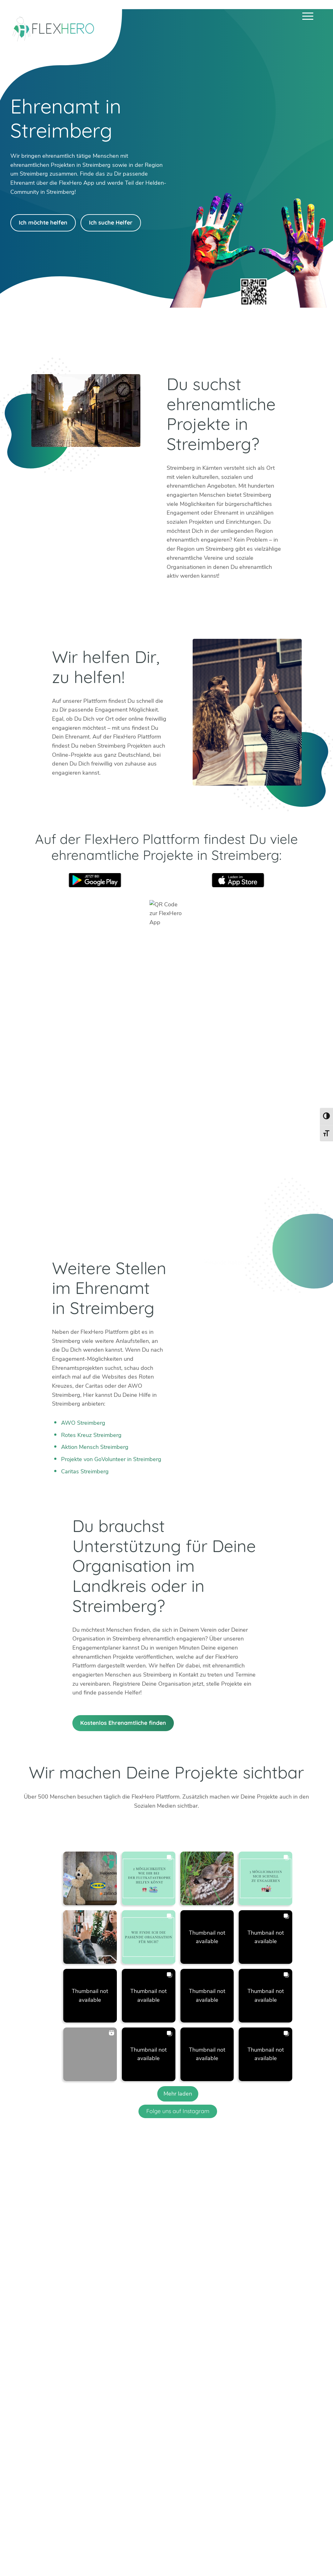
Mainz (207, 2393)
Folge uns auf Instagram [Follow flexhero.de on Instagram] (177, 2111)
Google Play (95, 880)
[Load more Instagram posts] (177, 2094)
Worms (282, 2393)
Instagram (42, 2389)
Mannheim (250, 2375)
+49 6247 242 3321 (61, 2359)
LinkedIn (57, 2389)
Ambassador (180, 2554)
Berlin (171, 2375)
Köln (205, 2384)
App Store (238, 880)
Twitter (27, 2389)
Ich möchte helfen (43, 222)
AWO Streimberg (83, 1423)
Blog (133, 2554)
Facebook (72, 2389)
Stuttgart (248, 2393)
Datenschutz (297, 2554)
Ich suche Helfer (111, 222)
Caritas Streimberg (85, 1471)
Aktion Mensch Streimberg (94, 1447)
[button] (90, 1878)
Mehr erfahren (111, 2431)
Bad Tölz (175, 2384)
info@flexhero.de (56, 2368)
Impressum (263, 2554)
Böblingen (286, 2375)
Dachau (173, 2393)
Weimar (283, 2384)
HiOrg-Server (181, 2447)
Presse (235, 2554)
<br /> (166, 1088)
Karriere (211, 2554)
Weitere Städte (183, 2412)
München (248, 2384)
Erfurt (207, 2375)
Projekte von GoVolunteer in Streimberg (111, 1459)
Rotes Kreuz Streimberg (91, 1435)
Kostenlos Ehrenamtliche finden (123, 1722)
